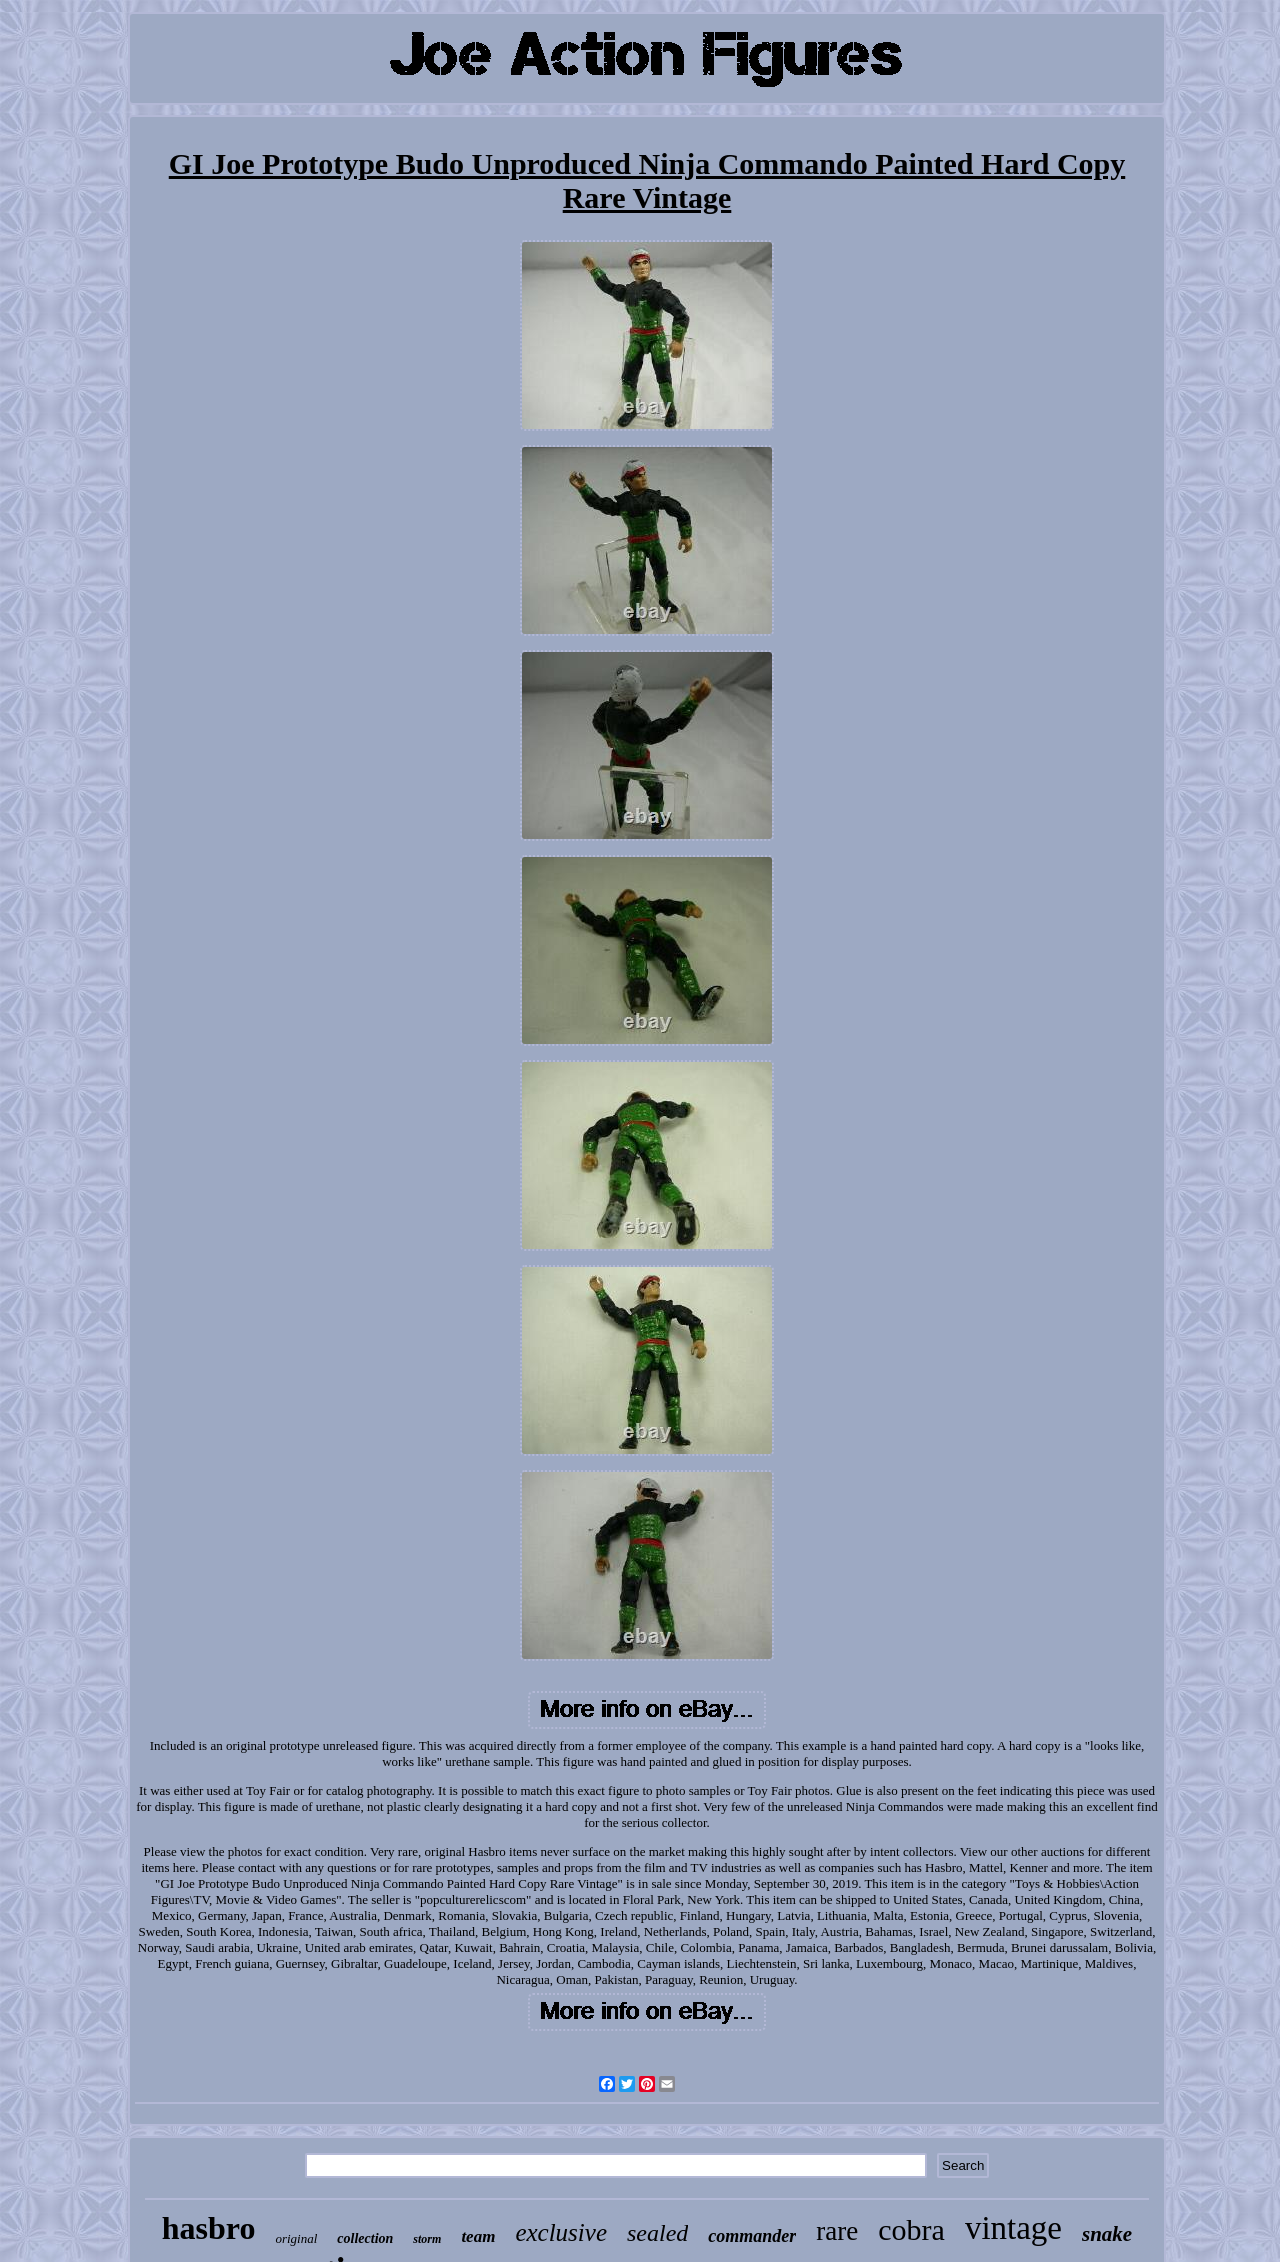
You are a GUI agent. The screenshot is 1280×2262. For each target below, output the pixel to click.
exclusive (561, 2232)
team (478, 2236)
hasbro (209, 2228)
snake (1107, 2234)
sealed (657, 2233)
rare (837, 2231)
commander (752, 2236)
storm (427, 2239)
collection (365, 2238)
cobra (911, 2229)
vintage (1013, 2228)
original (296, 2238)
